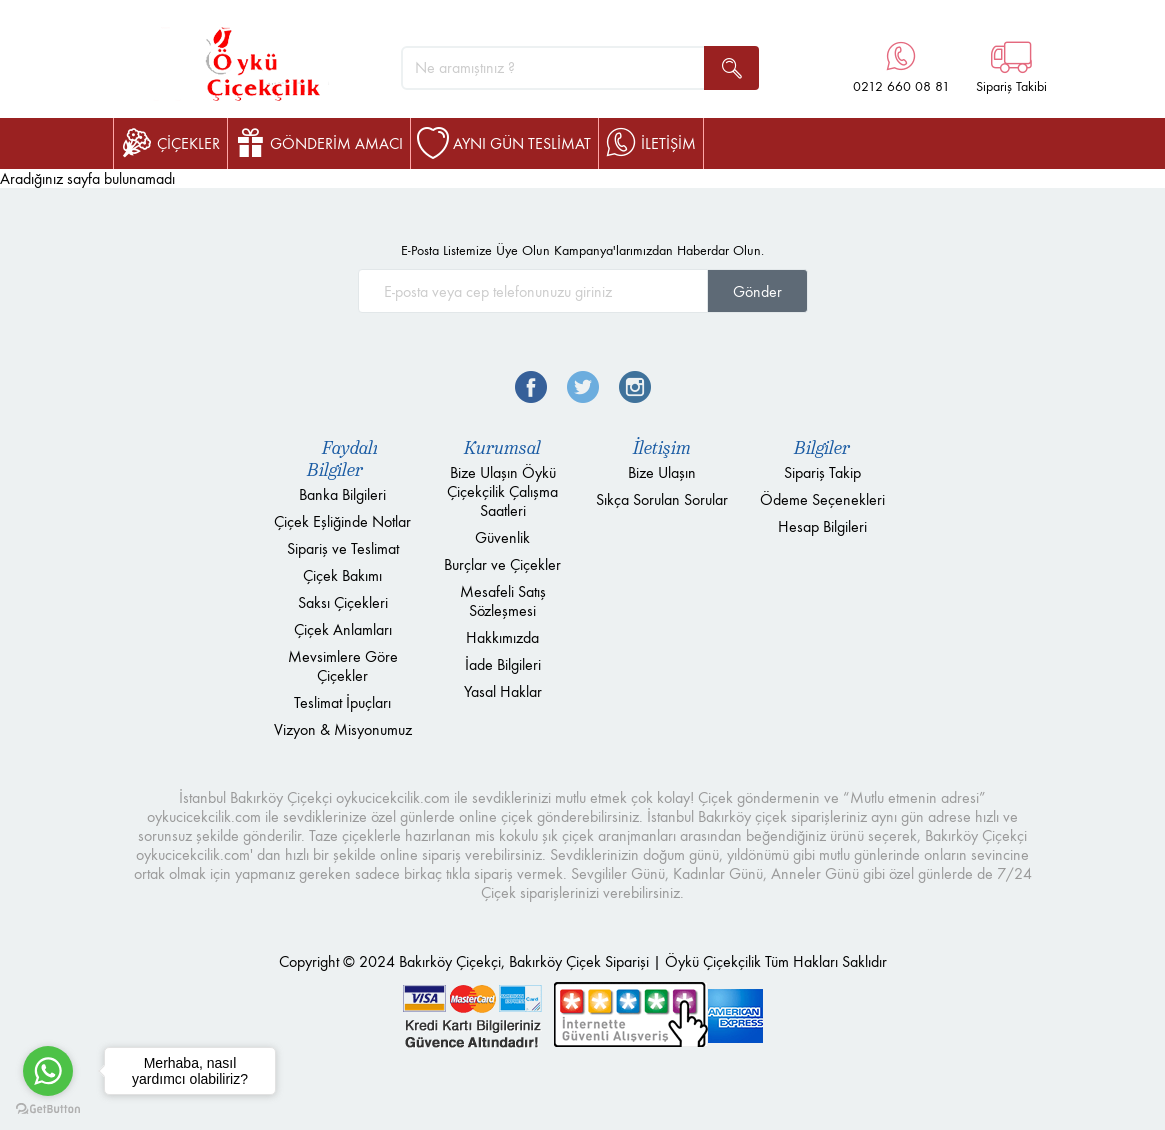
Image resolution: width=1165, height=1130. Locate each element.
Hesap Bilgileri (822, 526)
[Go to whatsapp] (48, 1071)
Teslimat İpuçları (342, 702)
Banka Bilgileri (342, 494)
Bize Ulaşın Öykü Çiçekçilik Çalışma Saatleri (502, 491)
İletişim (662, 448)
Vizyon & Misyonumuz (343, 729)
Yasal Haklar (503, 691)
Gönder (757, 291)
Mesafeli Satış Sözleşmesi (503, 601)
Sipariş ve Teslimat (343, 548)
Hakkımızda (502, 637)
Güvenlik (502, 537)
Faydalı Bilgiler (342, 459)
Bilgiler (822, 448)
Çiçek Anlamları (343, 629)
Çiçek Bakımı (342, 575)
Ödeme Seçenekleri (822, 499)
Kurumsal (502, 448)
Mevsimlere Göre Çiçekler (343, 666)
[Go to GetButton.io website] (48, 1109)
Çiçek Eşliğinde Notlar (342, 521)
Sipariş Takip (822, 472)
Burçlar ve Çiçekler (502, 564)
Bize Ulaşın (662, 472)
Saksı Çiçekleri (343, 602)
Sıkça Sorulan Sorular (662, 499)
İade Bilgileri (503, 664)
